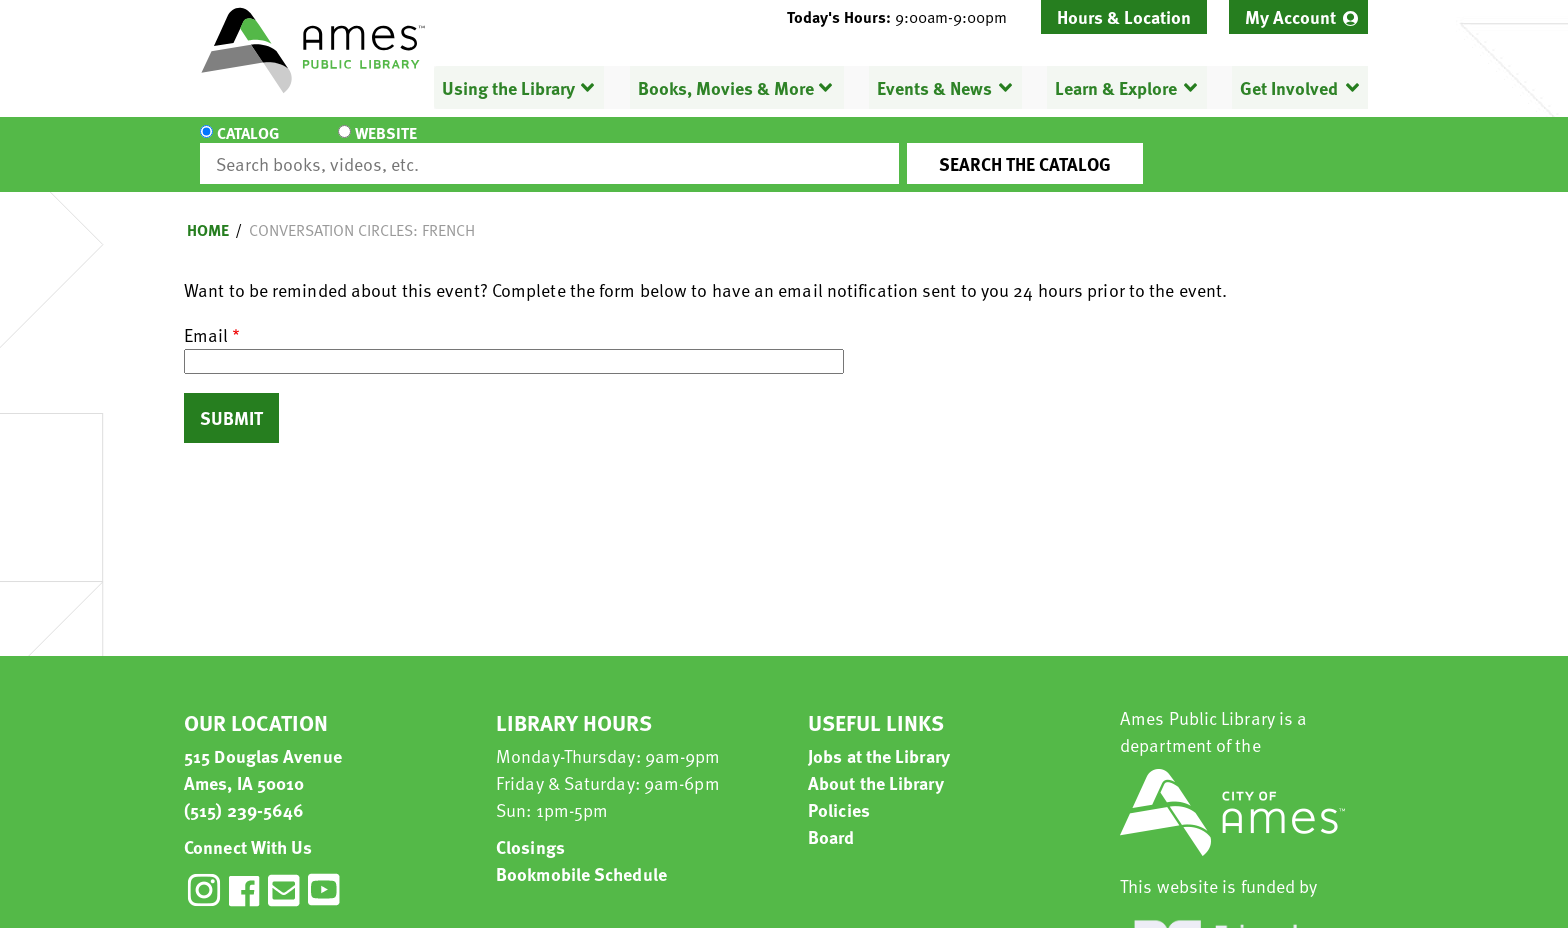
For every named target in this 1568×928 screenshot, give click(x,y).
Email (206, 316)
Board (831, 818)
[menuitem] (1298, 17)
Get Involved (1289, 87)
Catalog (248, 146)
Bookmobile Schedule (581, 855)
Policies (839, 791)
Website (369, 146)
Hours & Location (1124, 16)
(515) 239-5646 (244, 791)
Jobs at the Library (879, 737)
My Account (1290, 16)
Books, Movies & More (726, 87)
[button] (905, 17)
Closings (530, 828)
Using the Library (508, 87)
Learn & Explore (1116, 87)
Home (208, 212)
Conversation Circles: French (362, 212)
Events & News (934, 87)
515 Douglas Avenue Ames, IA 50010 (263, 751)
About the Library (876, 764)
